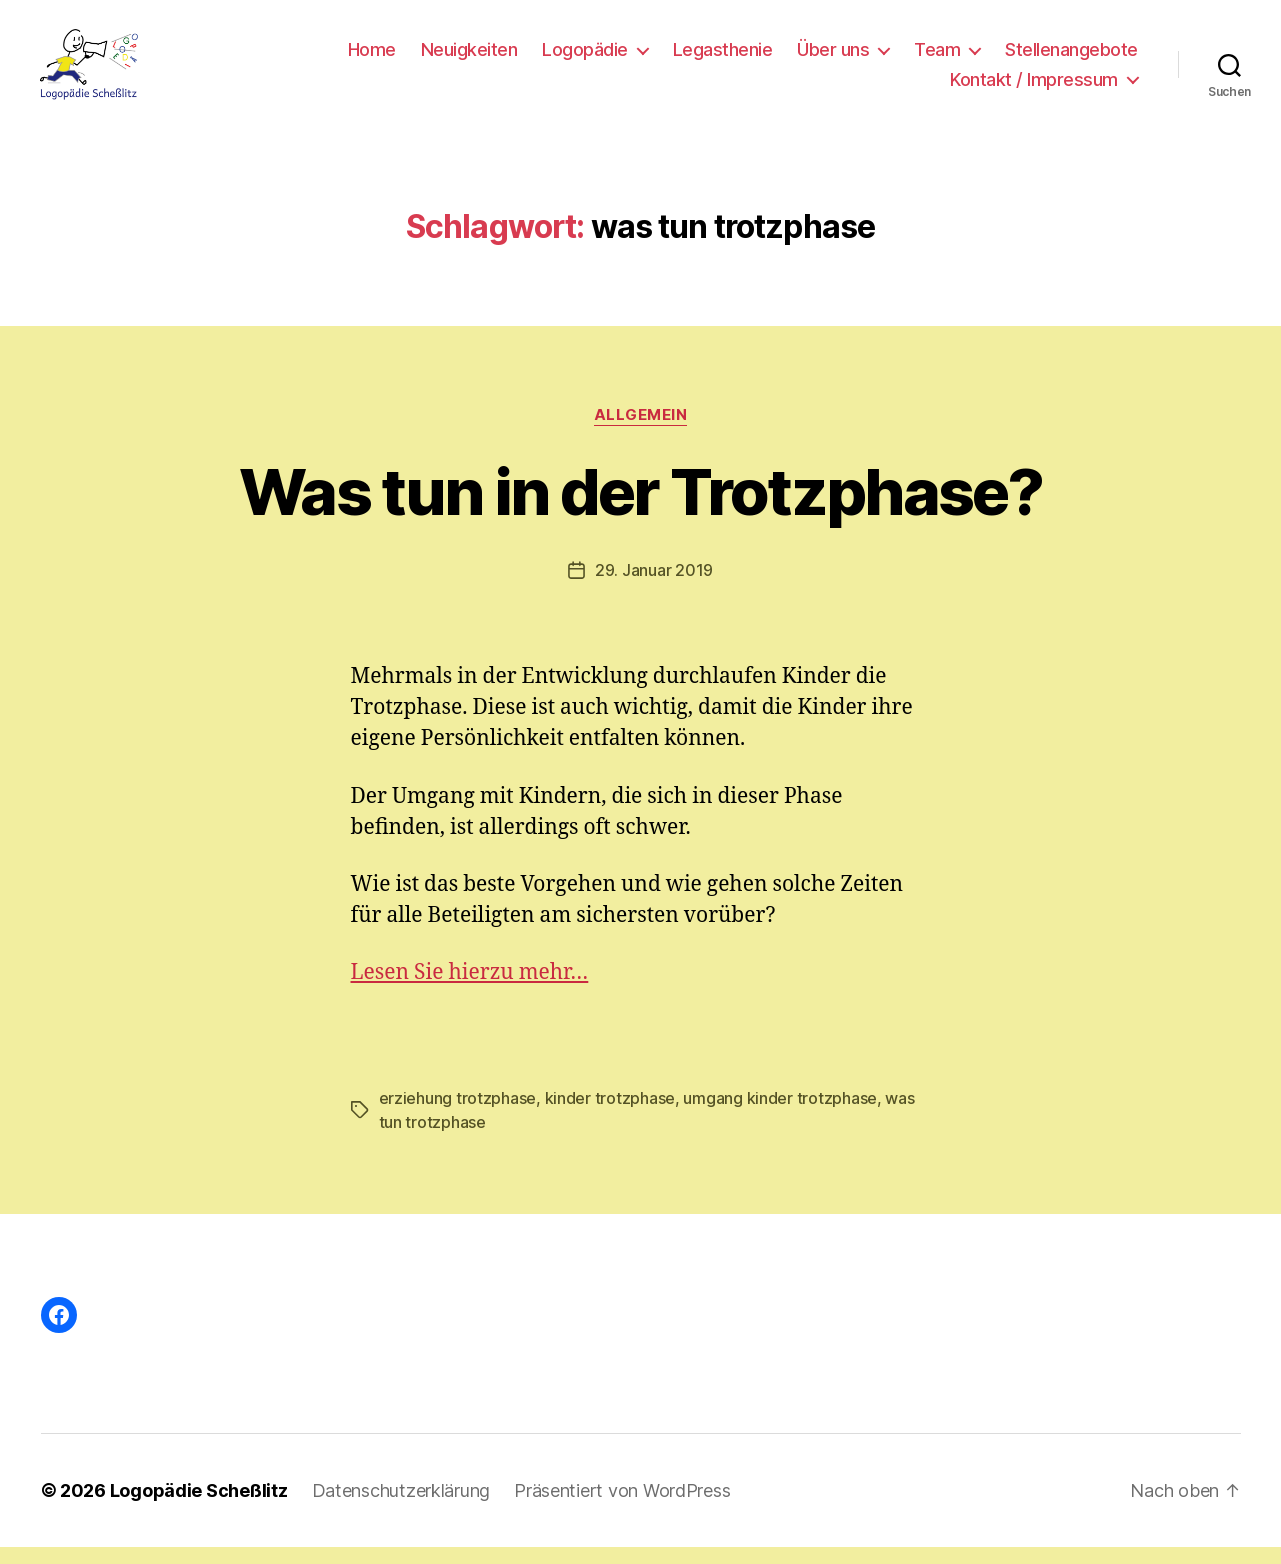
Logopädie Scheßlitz (199, 1507)
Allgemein (641, 431)
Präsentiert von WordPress (622, 1507)
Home (372, 57)
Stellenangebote (1071, 57)
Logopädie (585, 57)
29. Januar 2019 (654, 587)
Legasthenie (723, 57)
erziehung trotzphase (458, 1115)
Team (937, 57)
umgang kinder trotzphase (780, 1115)
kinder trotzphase (610, 1115)
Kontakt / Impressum (1034, 87)
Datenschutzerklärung (401, 1507)
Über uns (833, 57)
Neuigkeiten (469, 57)
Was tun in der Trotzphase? (640, 507)
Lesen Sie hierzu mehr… (470, 989)
